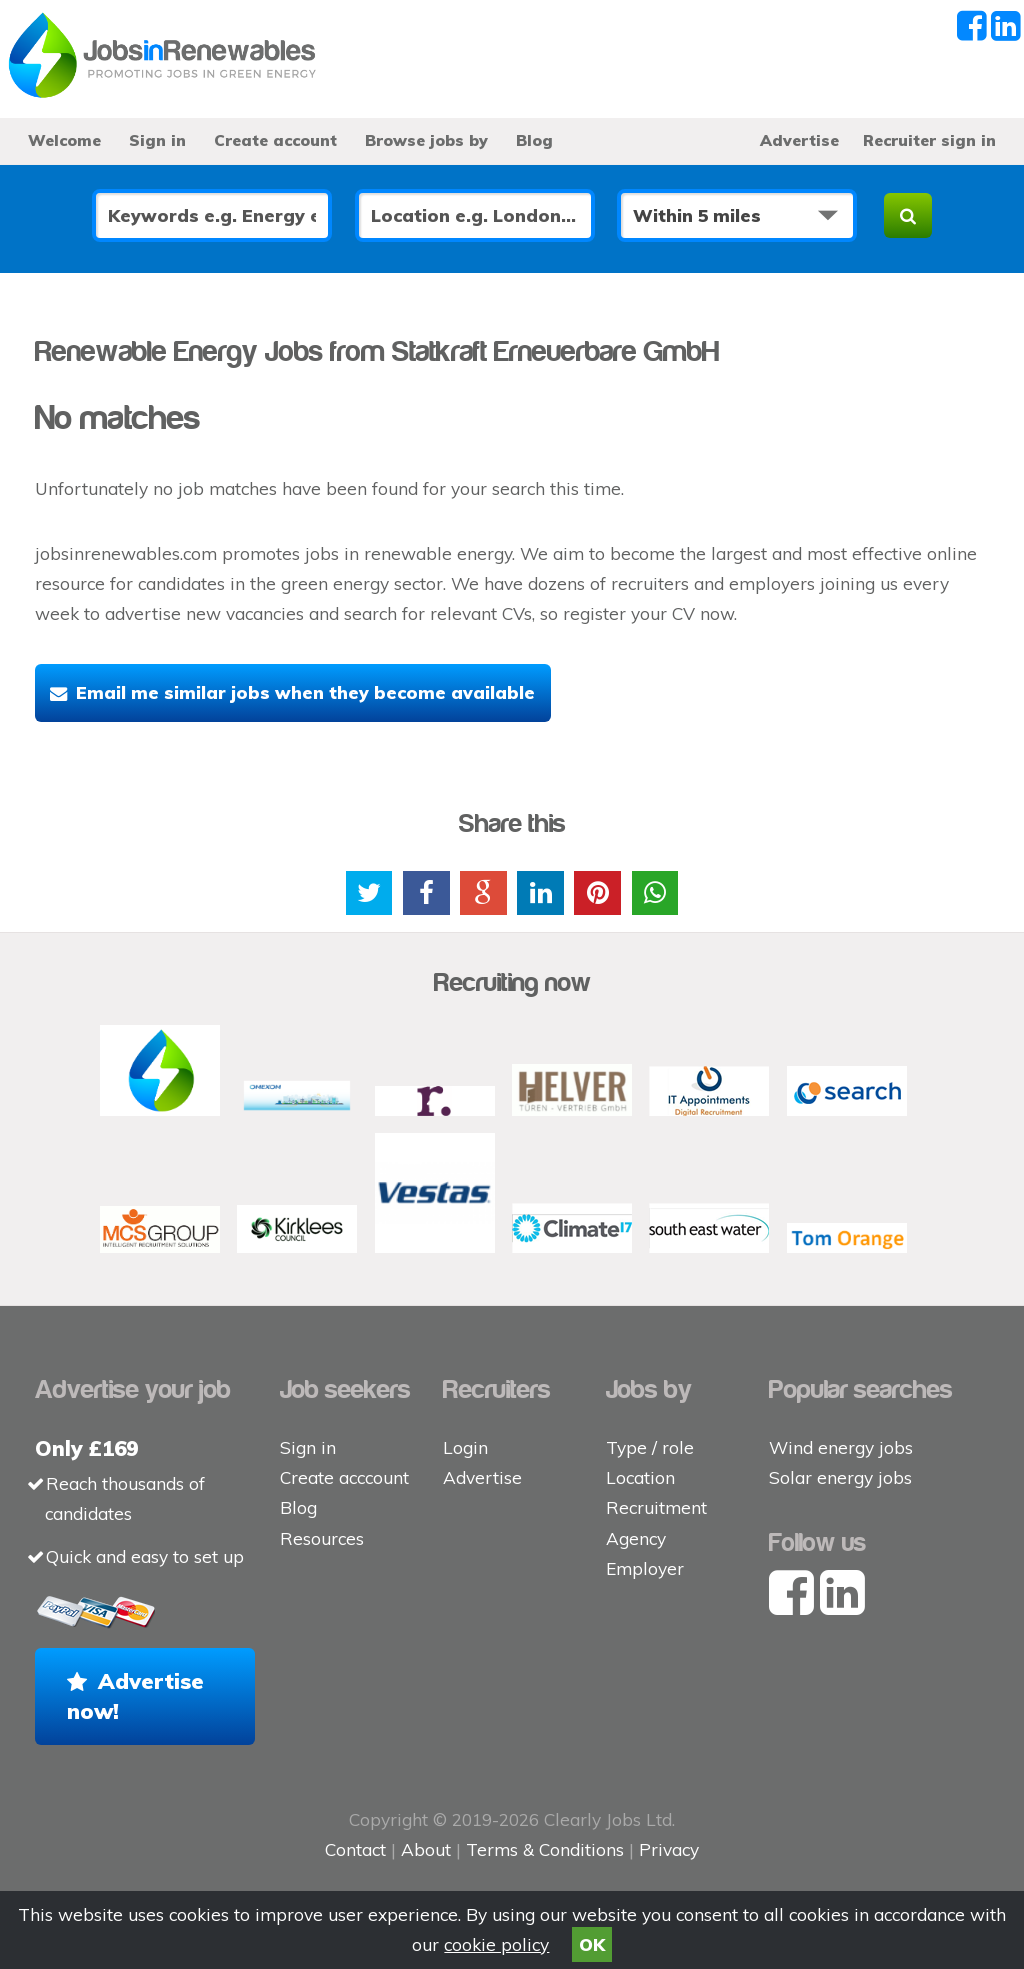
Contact (358, 1849)
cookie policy (496, 1944)
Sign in (157, 140)
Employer (645, 1568)
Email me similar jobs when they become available (305, 692)
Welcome (64, 140)
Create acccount (344, 1477)
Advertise (799, 140)
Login (465, 1447)
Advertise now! (135, 1695)
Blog (534, 140)
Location (640, 1477)
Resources (322, 1538)
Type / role (650, 1447)
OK (592, 1944)
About (426, 1849)
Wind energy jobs (841, 1447)
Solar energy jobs (840, 1477)
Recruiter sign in (929, 140)
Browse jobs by (426, 140)
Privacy (669, 1849)
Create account (275, 140)
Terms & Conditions (545, 1849)
